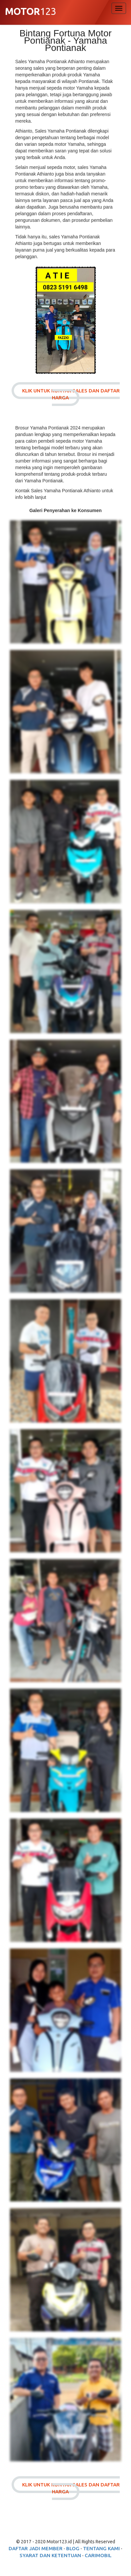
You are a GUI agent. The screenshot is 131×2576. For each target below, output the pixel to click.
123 (30, 12)
